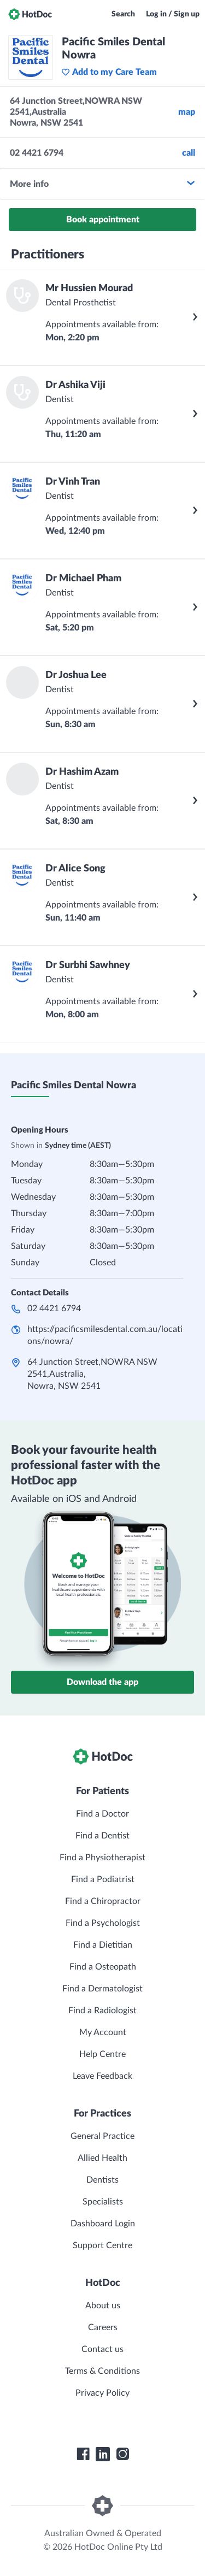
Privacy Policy (102, 2393)
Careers (103, 2327)
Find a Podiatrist (102, 1879)
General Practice (102, 2136)
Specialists (103, 2201)
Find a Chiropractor (102, 1901)
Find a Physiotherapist (102, 1857)
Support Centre (102, 2245)
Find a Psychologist (103, 1923)
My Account (102, 2032)
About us (102, 2305)
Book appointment (102, 219)
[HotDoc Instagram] (122, 2454)
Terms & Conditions (102, 2371)
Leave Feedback (102, 2076)
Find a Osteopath (102, 1966)
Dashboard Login (103, 2223)
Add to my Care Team (109, 72)
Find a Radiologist (102, 2010)
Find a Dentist (102, 1835)
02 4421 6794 (54, 1308)
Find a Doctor (102, 1813)
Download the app (102, 1682)
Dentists (102, 2180)
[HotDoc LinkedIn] (103, 2454)
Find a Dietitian (102, 1945)
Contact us (102, 2349)
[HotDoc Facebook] (83, 2454)
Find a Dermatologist (102, 1988)
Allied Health (102, 2158)
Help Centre (102, 2054)
